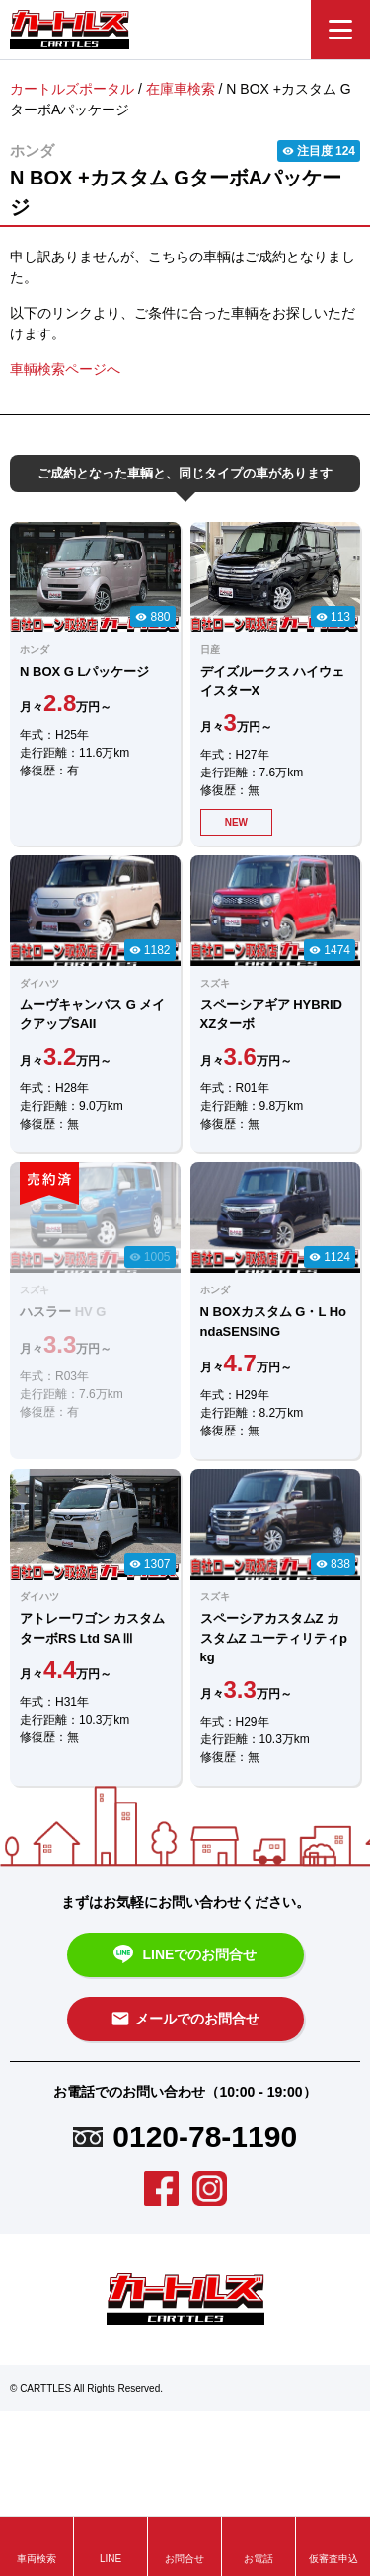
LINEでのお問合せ (185, 1955)
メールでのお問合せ (185, 2018)
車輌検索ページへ (65, 369)
